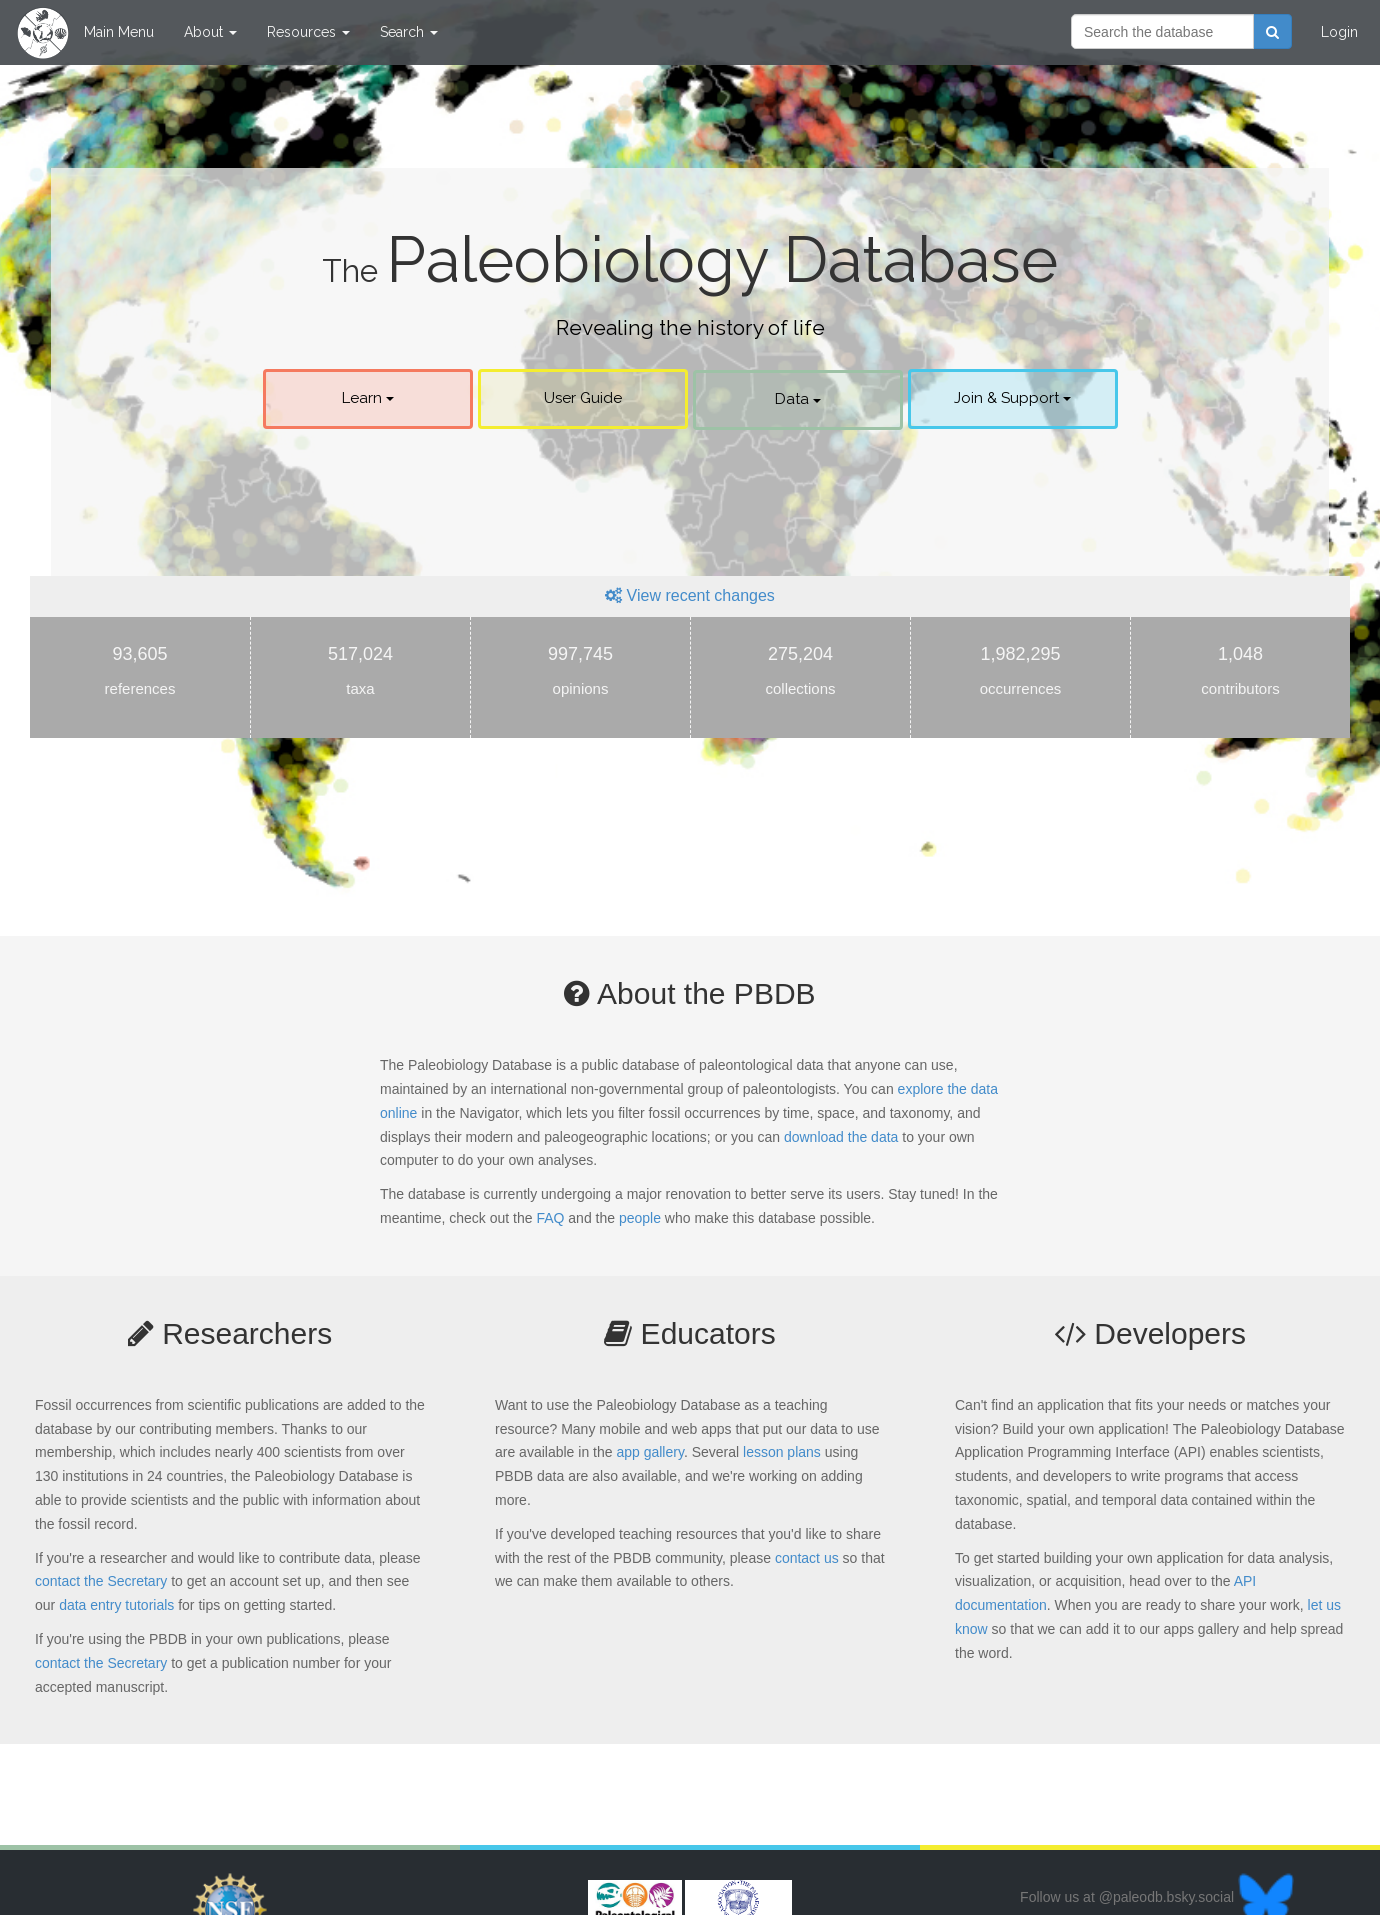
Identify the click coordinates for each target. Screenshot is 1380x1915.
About (210, 32)
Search (409, 32)
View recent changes (690, 595)
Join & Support (1012, 398)
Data (798, 399)
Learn (368, 398)
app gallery (649, 1452)
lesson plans (782, 1452)
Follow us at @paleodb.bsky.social (1157, 1897)
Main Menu (119, 32)
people (640, 1218)
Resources (308, 32)
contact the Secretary (101, 1581)
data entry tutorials (116, 1605)
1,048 (1240, 675)
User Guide (583, 398)
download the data (841, 1137)
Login (1339, 32)
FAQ (550, 1218)
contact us (807, 1558)
